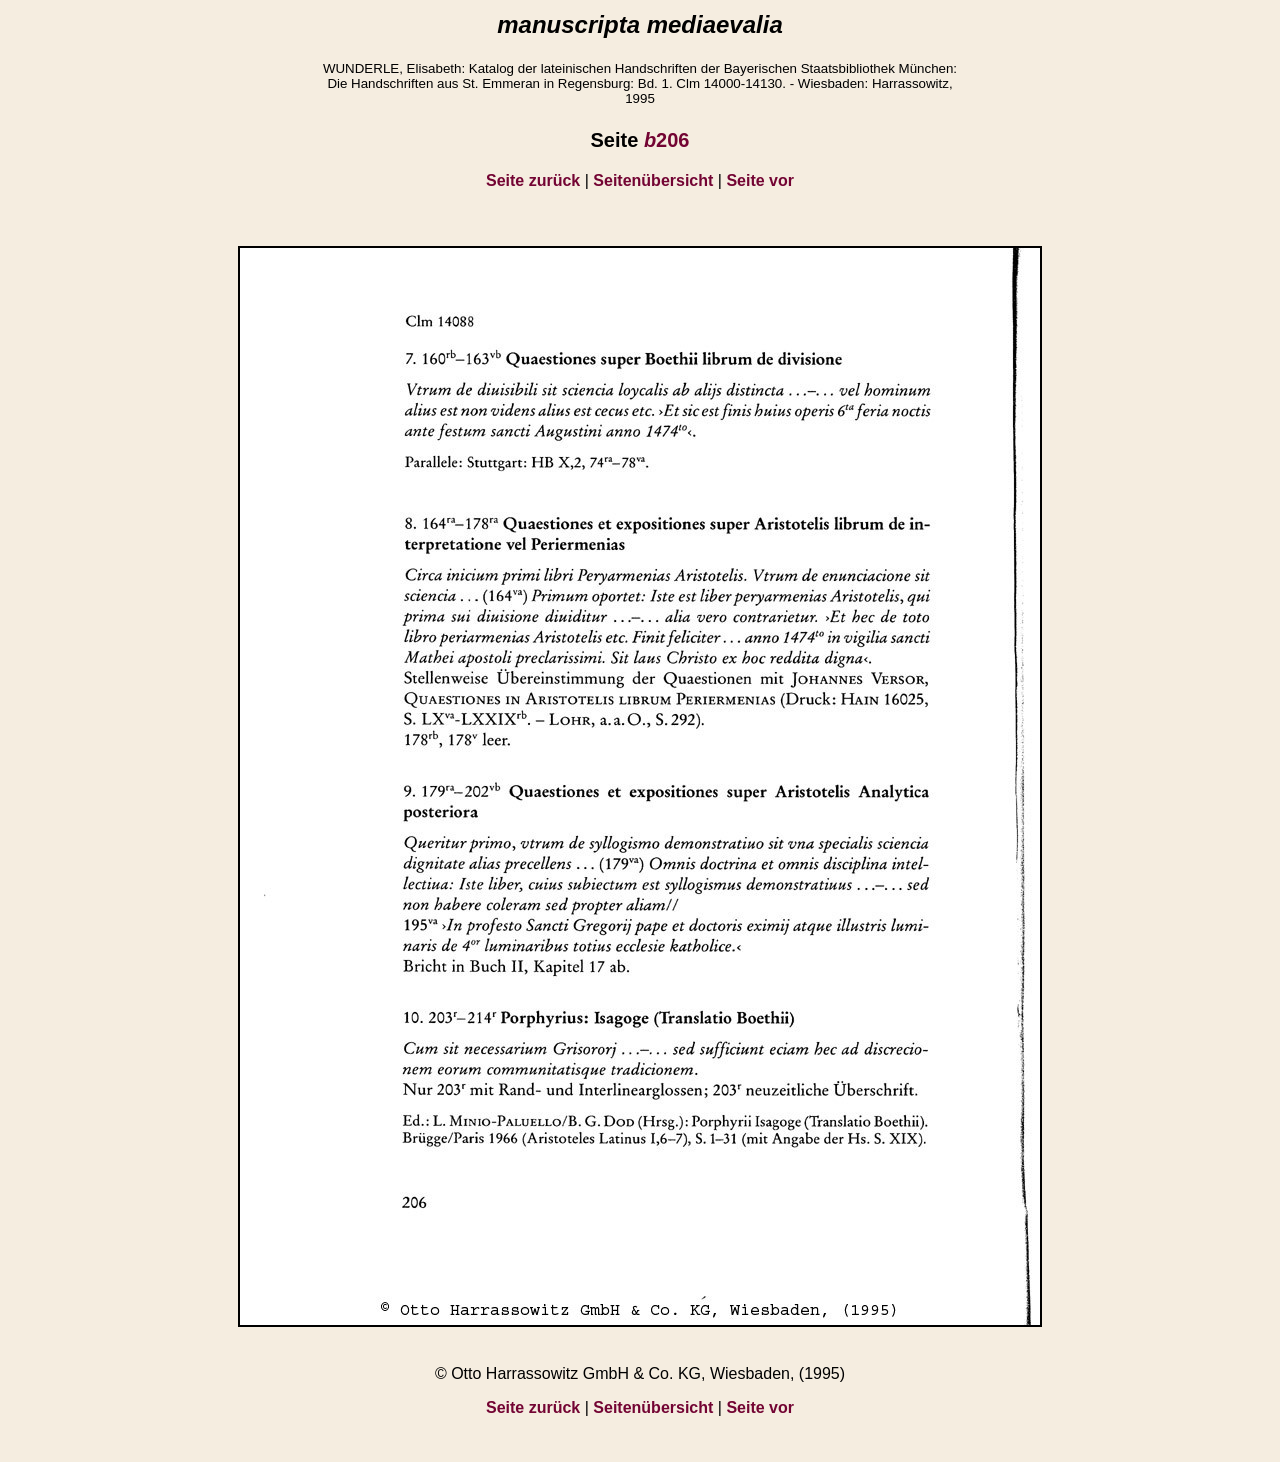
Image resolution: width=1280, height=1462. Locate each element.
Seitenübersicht (653, 180)
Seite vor (760, 180)
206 (667, 140)
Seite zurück (533, 180)
